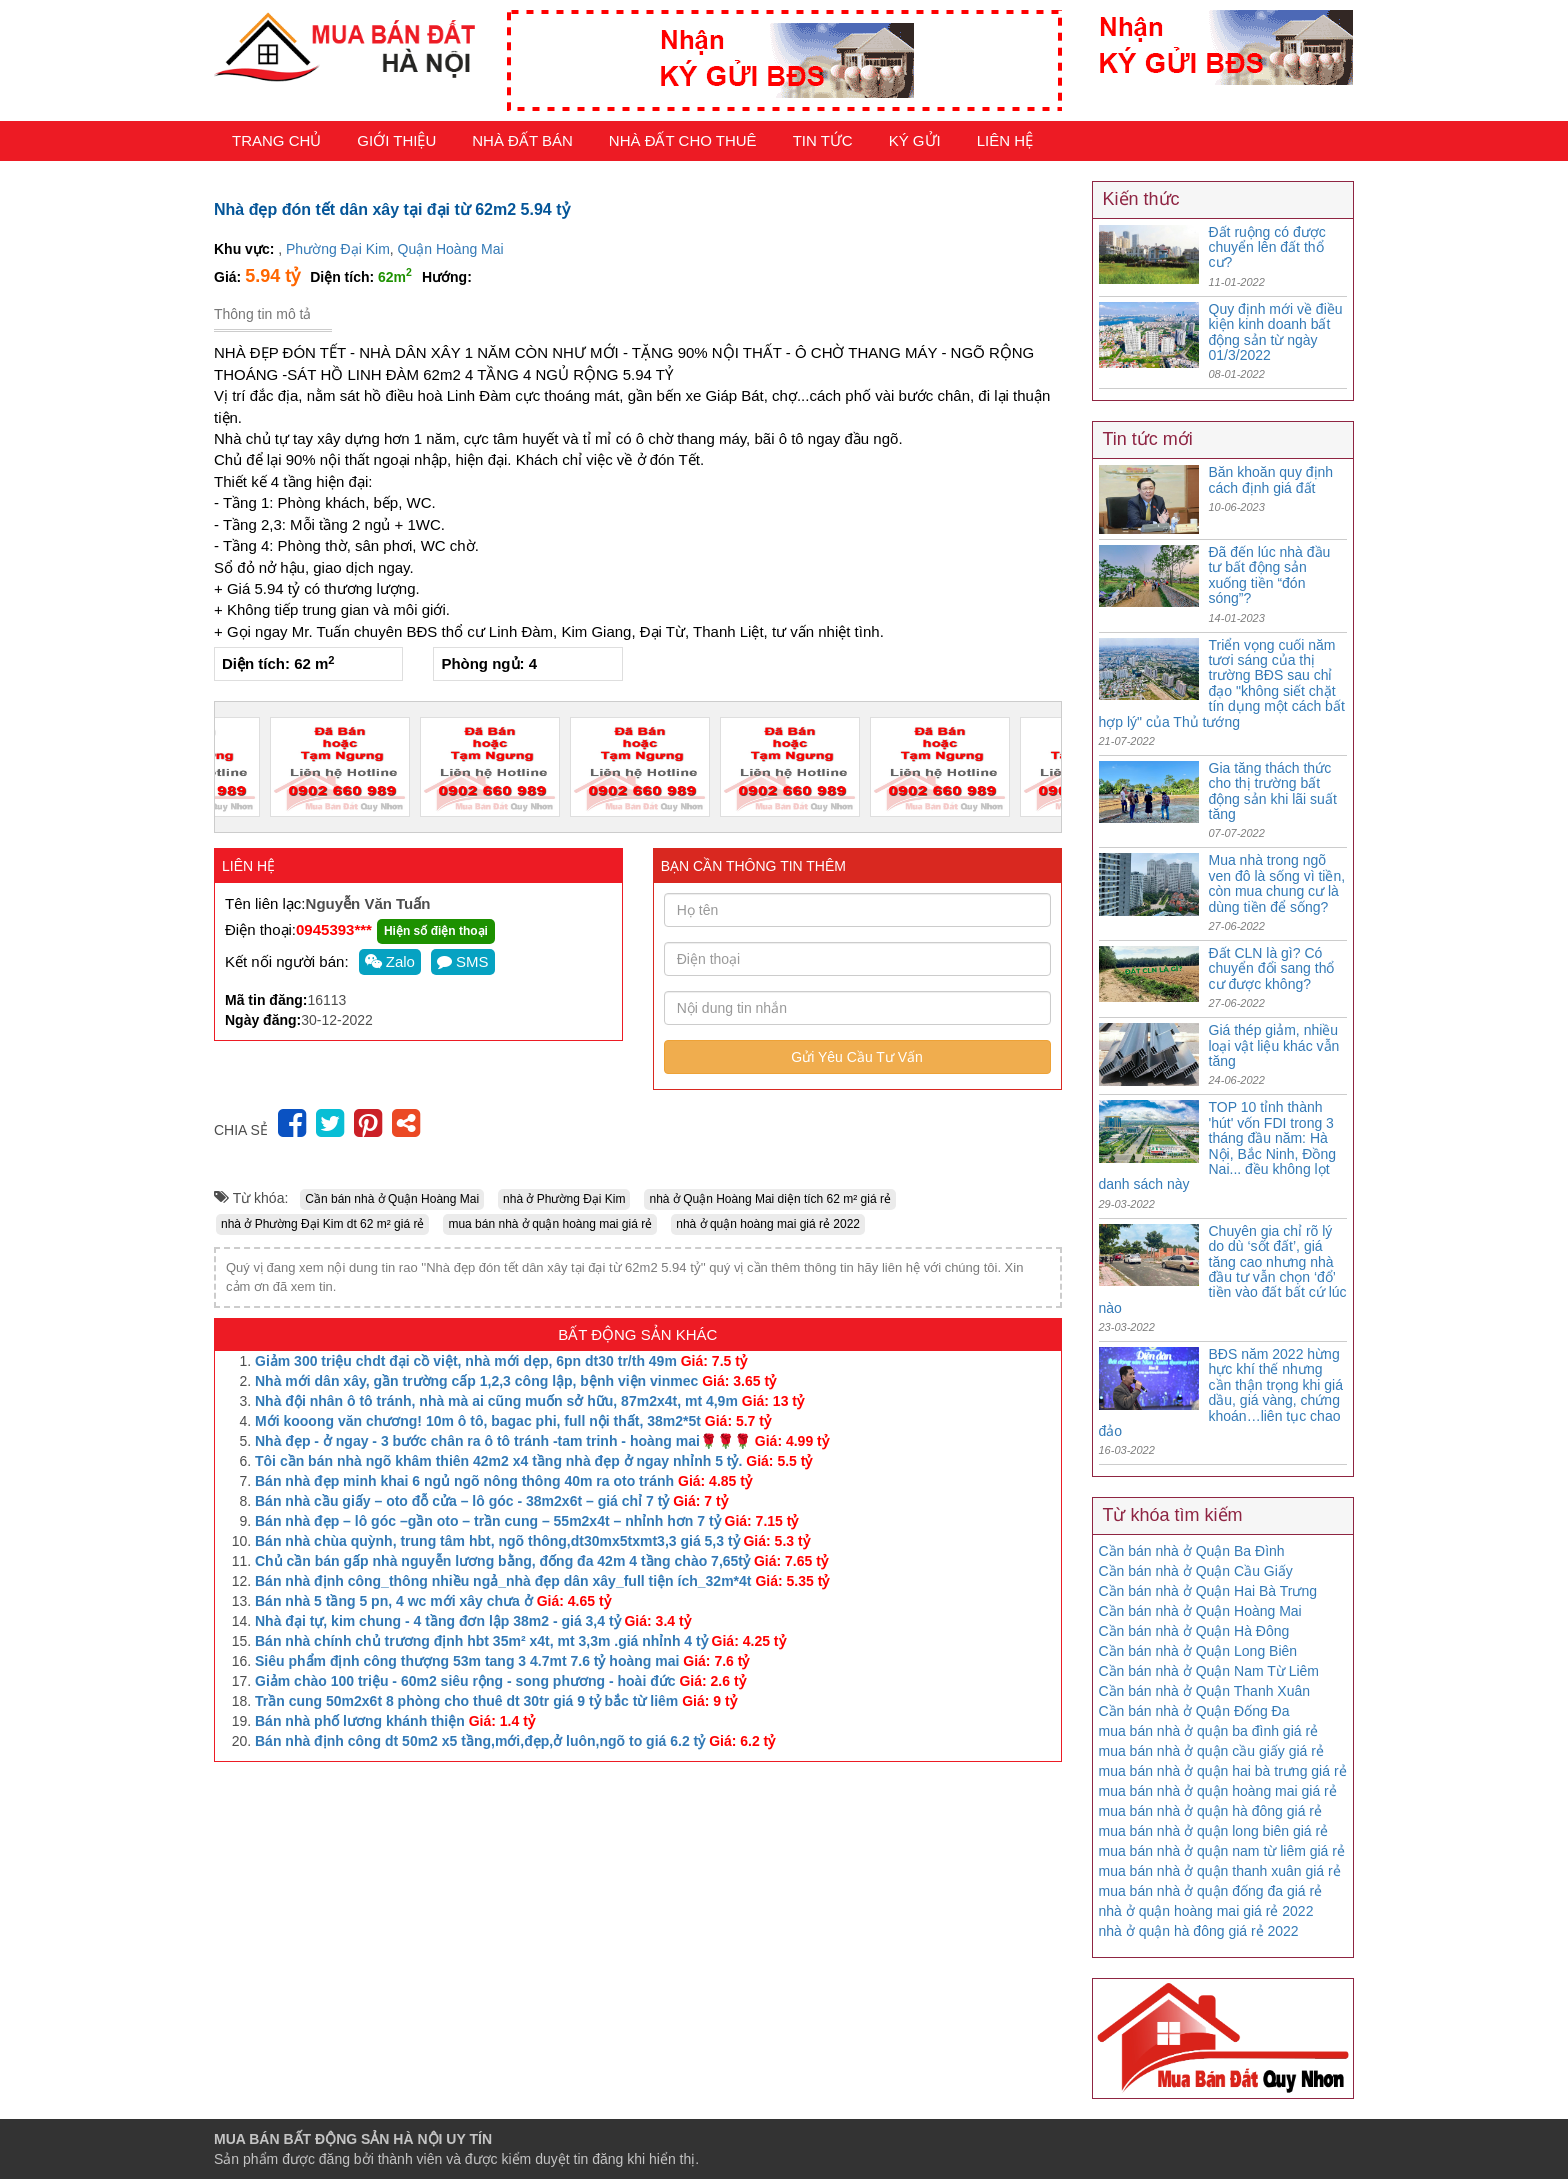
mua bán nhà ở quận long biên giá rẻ (1214, 1831)
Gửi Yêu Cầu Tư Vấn (857, 1057)
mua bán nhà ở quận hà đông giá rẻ (1211, 1811)
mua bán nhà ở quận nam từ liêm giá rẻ (1222, 1851)
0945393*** (334, 929)
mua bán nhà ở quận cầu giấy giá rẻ (1211, 1751)
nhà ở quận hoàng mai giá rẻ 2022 (768, 1224)
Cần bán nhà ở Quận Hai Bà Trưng (1208, 1591)
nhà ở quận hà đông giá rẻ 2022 (1199, 1931)
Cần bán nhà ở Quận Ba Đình (1192, 1551)
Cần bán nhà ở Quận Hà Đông (1194, 1631)
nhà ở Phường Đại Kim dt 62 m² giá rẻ (322, 1224)
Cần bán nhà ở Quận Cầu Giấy (1196, 1571)
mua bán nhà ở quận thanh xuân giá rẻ (1220, 1871)
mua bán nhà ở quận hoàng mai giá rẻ (550, 1224)
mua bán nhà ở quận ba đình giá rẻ (1209, 1731)
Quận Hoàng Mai (451, 249)
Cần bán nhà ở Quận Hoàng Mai (392, 1199)
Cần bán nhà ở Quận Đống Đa (1194, 1711)
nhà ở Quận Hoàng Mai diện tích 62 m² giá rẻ (769, 1199)
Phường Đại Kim (338, 249)
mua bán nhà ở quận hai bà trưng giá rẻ (1223, 1771)
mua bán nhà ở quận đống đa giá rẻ (1211, 1891)
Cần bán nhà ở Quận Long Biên (1198, 1651)
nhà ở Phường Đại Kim (564, 1199)
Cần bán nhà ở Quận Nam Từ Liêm (1209, 1671)
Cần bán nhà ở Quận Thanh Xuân (1205, 1691)
